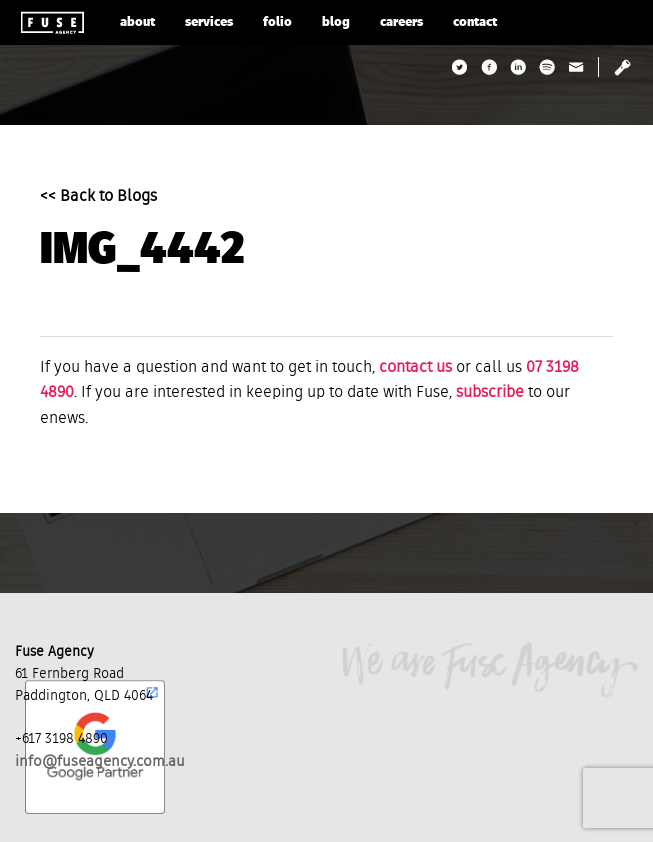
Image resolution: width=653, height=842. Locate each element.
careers (401, 22)
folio (277, 22)
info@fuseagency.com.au (100, 761)
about (137, 22)
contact (475, 22)
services (209, 22)
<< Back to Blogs (98, 197)
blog (336, 22)
